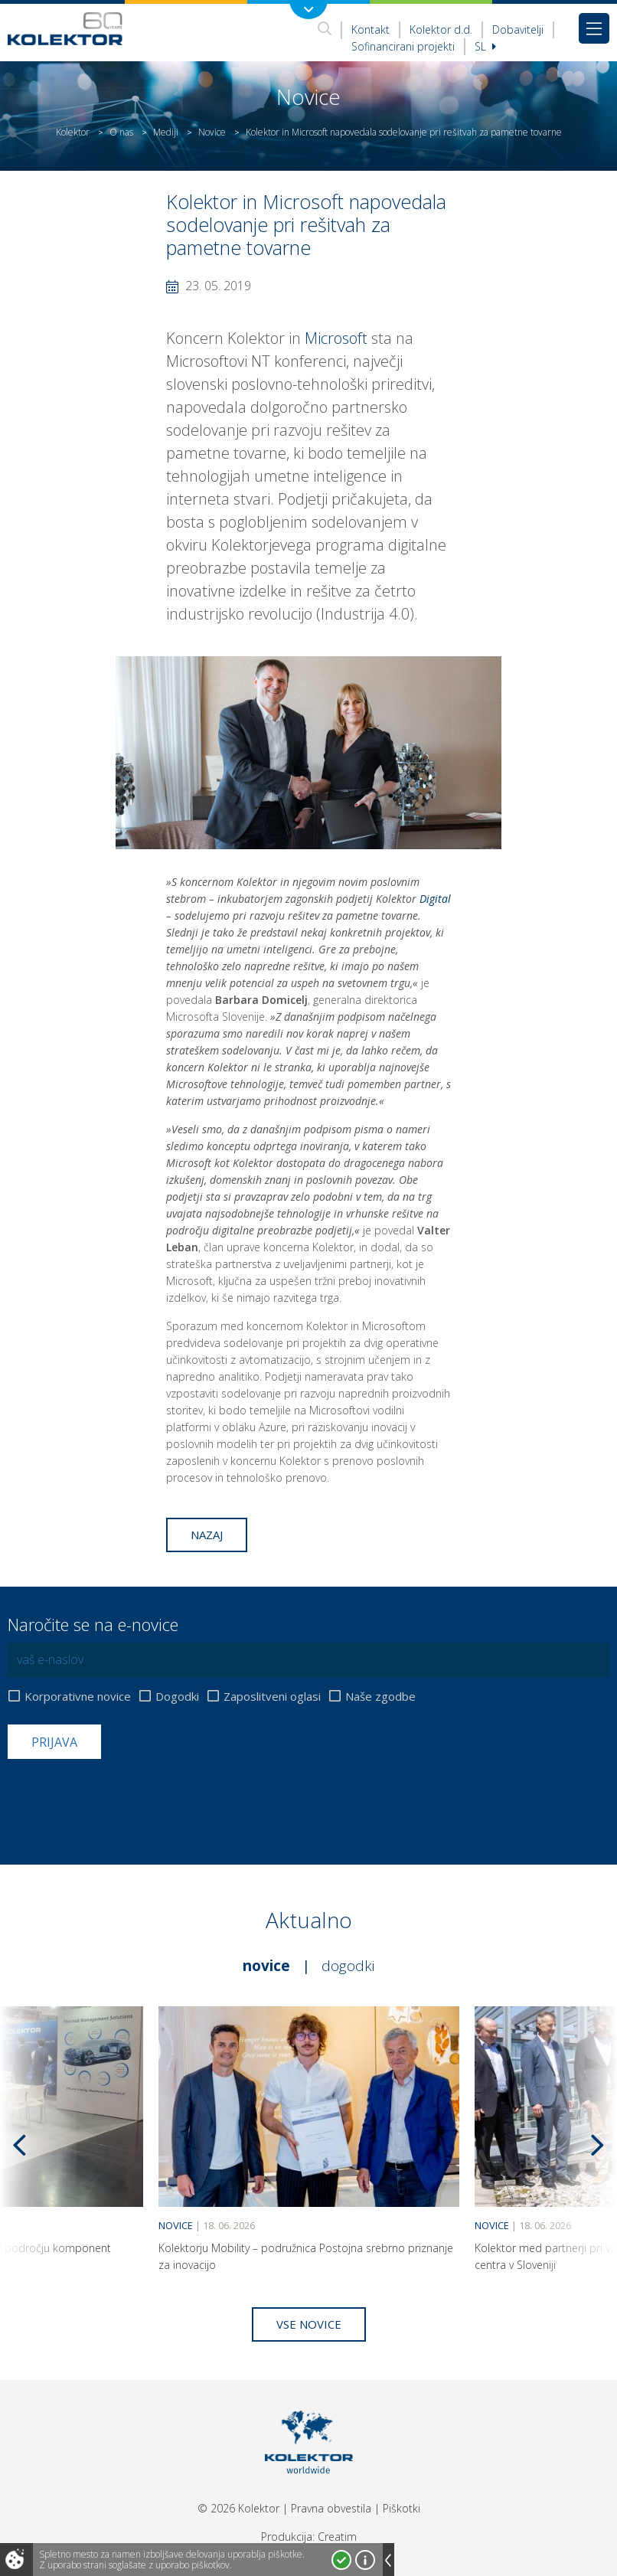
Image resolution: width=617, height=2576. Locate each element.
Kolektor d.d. (441, 29)
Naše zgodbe (380, 1696)
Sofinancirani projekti (403, 46)
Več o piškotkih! (365, 2560)
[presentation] (124, 1796)
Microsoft (336, 338)
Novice (212, 132)
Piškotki (401, 2508)
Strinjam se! (341, 2560)
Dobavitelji (518, 29)
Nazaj (207, 1534)
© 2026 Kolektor (238, 2508)
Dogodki (177, 1696)
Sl (485, 46)
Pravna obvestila (331, 2508)
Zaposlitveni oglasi (272, 1696)
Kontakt (370, 29)
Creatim (337, 2536)
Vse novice (308, 2324)
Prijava (54, 1742)
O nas (121, 132)
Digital (435, 898)
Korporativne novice (77, 1696)
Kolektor (73, 132)
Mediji (165, 132)
